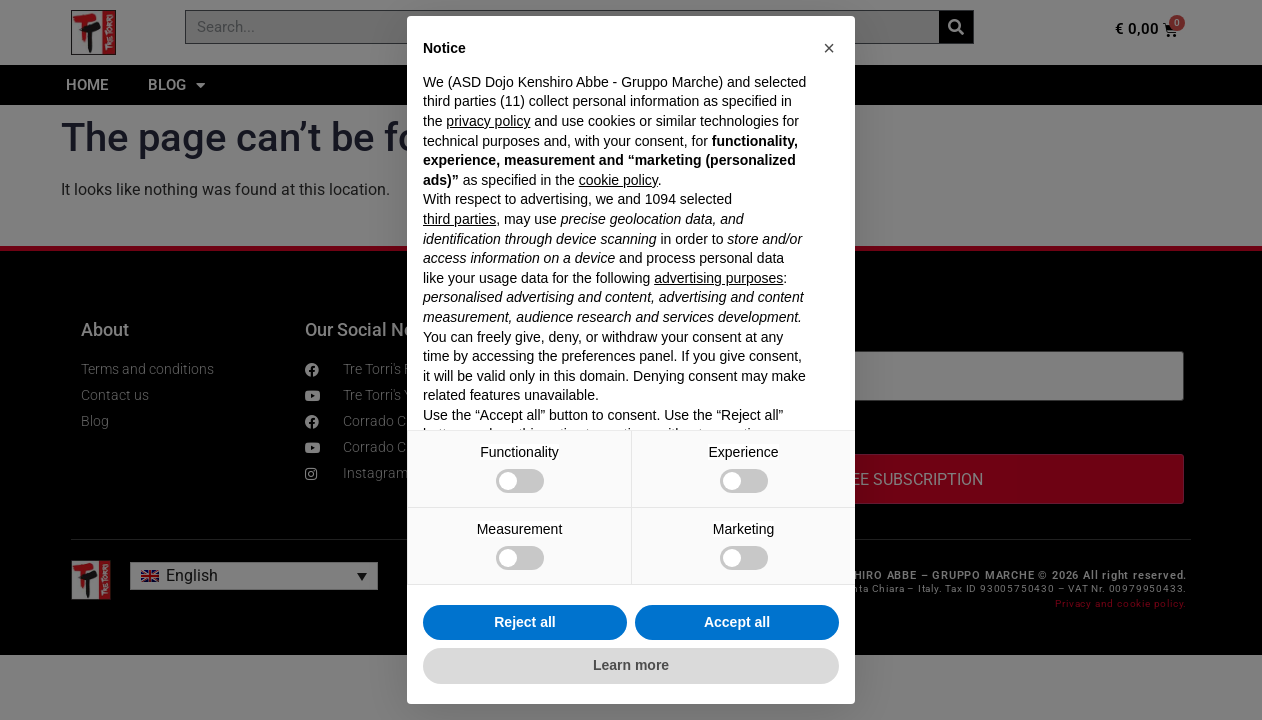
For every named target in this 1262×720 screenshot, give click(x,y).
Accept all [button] (737, 622)
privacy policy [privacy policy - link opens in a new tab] (488, 121)
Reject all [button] (524, 622)
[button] (829, 48)
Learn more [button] (631, 665)
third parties (459, 219)
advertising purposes (718, 278)
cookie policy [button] (618, 180)
